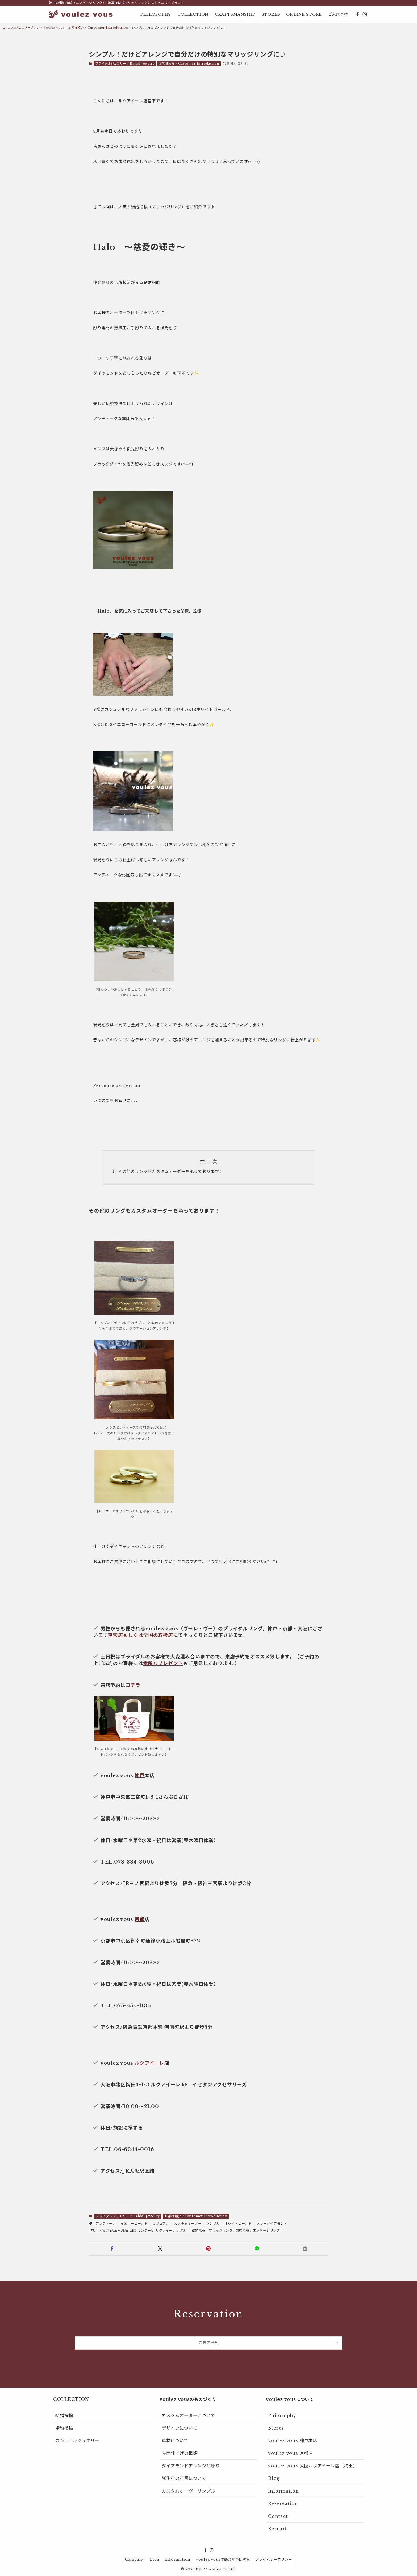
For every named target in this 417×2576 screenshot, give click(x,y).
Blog (274, 2478)
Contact (278, 2516)
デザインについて (179, 2428)
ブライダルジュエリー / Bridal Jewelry (125, 63)
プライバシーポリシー (273, 2559)
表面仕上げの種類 (179, 2453)
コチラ (133, 1685)
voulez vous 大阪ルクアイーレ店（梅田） (312, 2465)
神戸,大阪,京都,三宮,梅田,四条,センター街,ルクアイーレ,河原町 (139, 2230)
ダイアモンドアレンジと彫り (191, 2465)
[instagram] (364, 14)
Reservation (283, 2503)
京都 (140, 1919)
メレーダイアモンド (272, 2224)
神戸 (140, 1776)
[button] (112, 2248)
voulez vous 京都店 (290, 2453)
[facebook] (357, 14)
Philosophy (282, 2415)
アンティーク (106, 2224)
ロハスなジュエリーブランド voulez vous (34, 27)
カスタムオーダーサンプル (188, 2491)
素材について (175, 2440)
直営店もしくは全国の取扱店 (140, 1635)
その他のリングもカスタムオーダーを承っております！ (170, 1171)
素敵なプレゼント (163, 1663)
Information (283, 2491)
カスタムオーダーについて (188, 2415)
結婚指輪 (64, 2415)
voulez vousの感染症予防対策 (223, 2559)
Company (135, 2559)
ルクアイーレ (149, 2063)
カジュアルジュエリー (77, 2440)
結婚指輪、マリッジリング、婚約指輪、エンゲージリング (236, 2230)
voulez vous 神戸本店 (293, 2440)
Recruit (277, 2528)
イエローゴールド (134, 2224)
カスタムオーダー (187, 2224)
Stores (276, 2428)
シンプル (213, 2224)
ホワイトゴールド (238, 2224)
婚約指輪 (64, 2428)
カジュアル (161, 2224)
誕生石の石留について (184, 2478)
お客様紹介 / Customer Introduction (98, 27)
